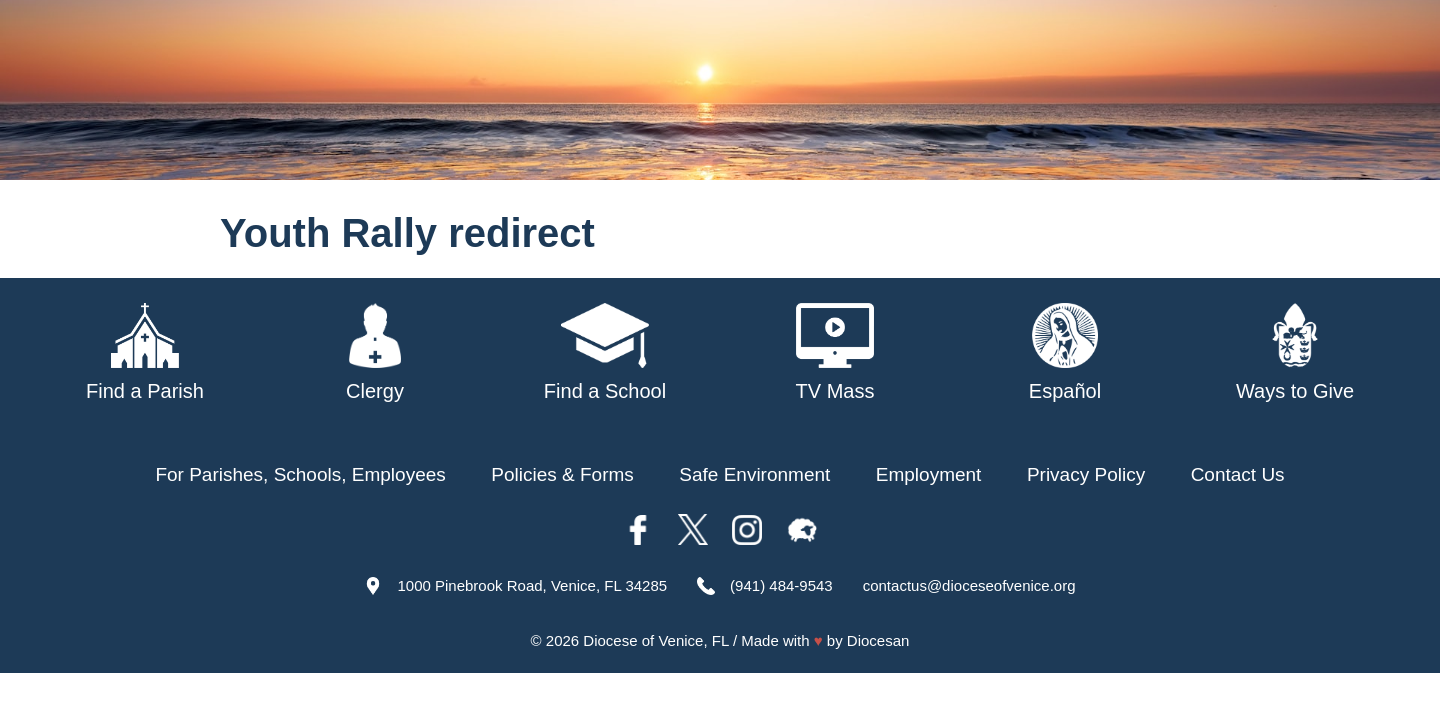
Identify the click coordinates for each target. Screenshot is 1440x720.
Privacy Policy (1086, 474)
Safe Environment (754, 474)
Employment (929, 474)
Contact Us (1238, 474)
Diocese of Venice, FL (655, 640)
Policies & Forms (562, 474)
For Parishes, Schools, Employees (300, 474)
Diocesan (878, 640)
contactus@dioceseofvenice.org (969, 585)
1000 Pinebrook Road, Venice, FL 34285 (532, 585)
